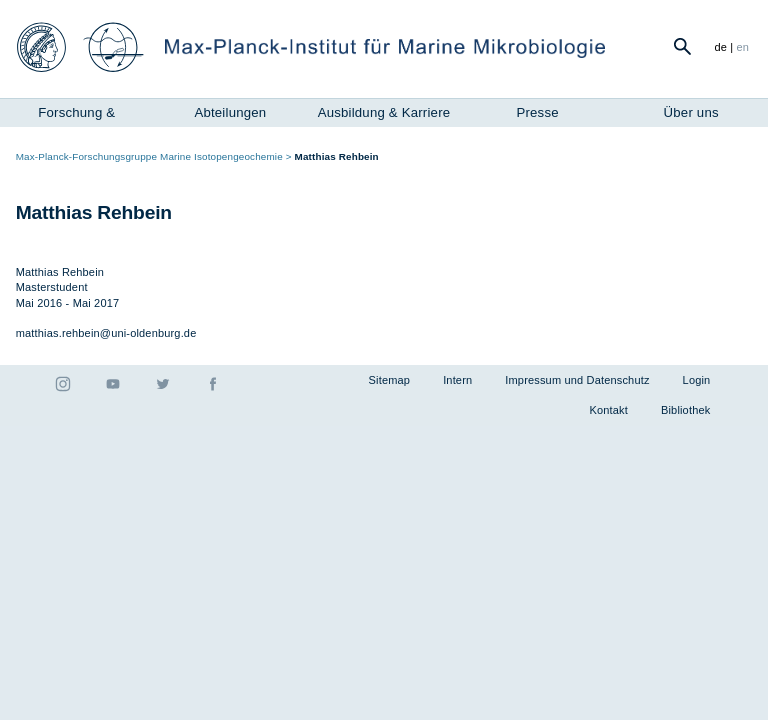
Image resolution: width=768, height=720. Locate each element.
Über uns (691, 112)
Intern (457, 380)
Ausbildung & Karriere (384, 112)
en (743, 47)
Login (697, 380)
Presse (537, 112)
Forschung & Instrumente (76, 115)
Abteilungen (230, 112)
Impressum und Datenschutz (577, 380)
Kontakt (608, 410)
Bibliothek (685, 410)
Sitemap (390, 380)
